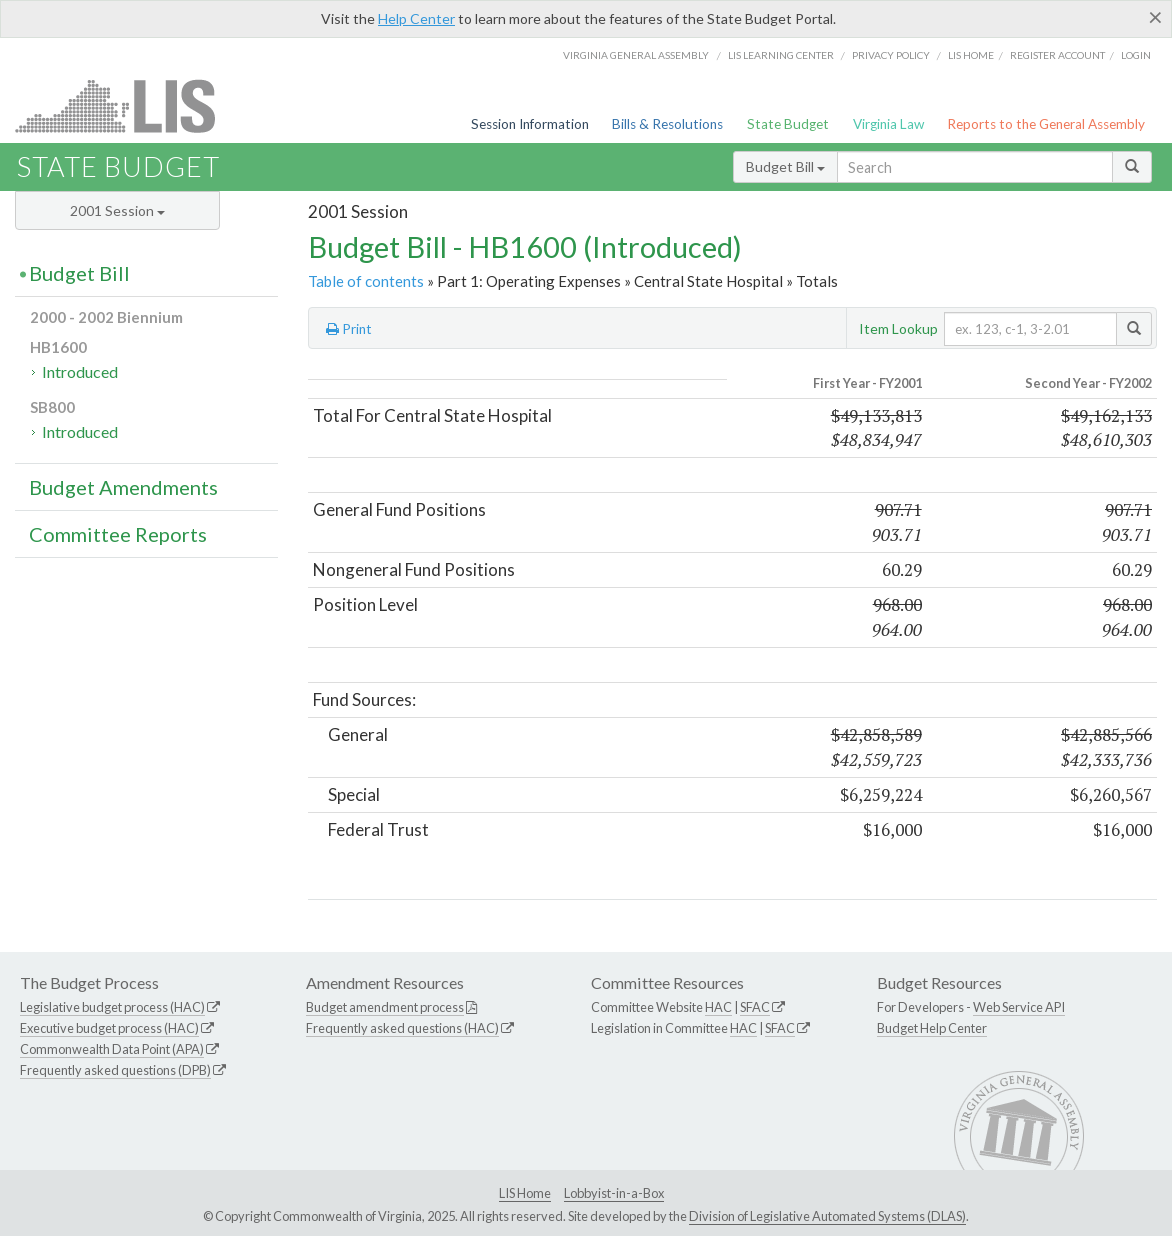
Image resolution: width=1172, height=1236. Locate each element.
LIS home (971, 55)
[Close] (1155, 17)
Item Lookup (898, 328)
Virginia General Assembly (636, 55)
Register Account (1057, 55)
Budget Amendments (123, 487)
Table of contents (366, 281)
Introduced (80, 371)
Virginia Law (888, 124)
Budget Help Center (932, 1028)
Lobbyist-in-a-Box (614, 1193)
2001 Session (117, 210)
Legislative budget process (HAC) (112, 1007)
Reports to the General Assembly (1046, 124)
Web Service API (1019, 1007)
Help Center (416, 18)
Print (349, 329)
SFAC (755, 1007)
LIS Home (525, 1193)
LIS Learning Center (781, 55)
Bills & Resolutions (667, 124)
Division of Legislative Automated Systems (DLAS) (827, 1216)
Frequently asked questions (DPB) (115, 1070)
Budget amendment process (385, 1007)
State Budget (788, 124)
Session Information (530, 124)
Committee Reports (118, 534)
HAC (718, 1007)
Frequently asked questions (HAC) (402, 1028)
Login (1136, 55)
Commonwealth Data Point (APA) (112, 1049)
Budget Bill (785, 166)
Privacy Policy (891, 55)
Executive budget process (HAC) (109, 1028)
